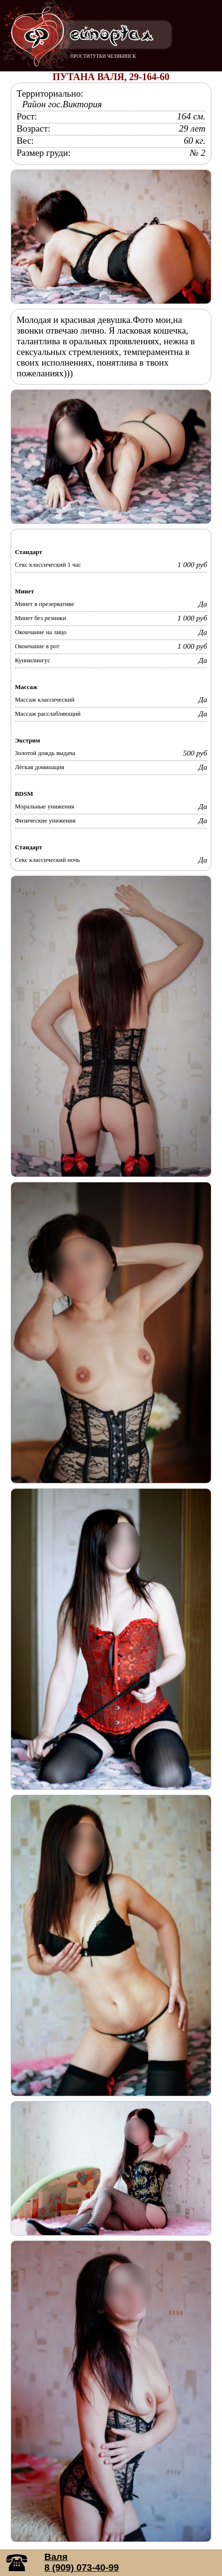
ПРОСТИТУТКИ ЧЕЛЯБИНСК (103, 56)
